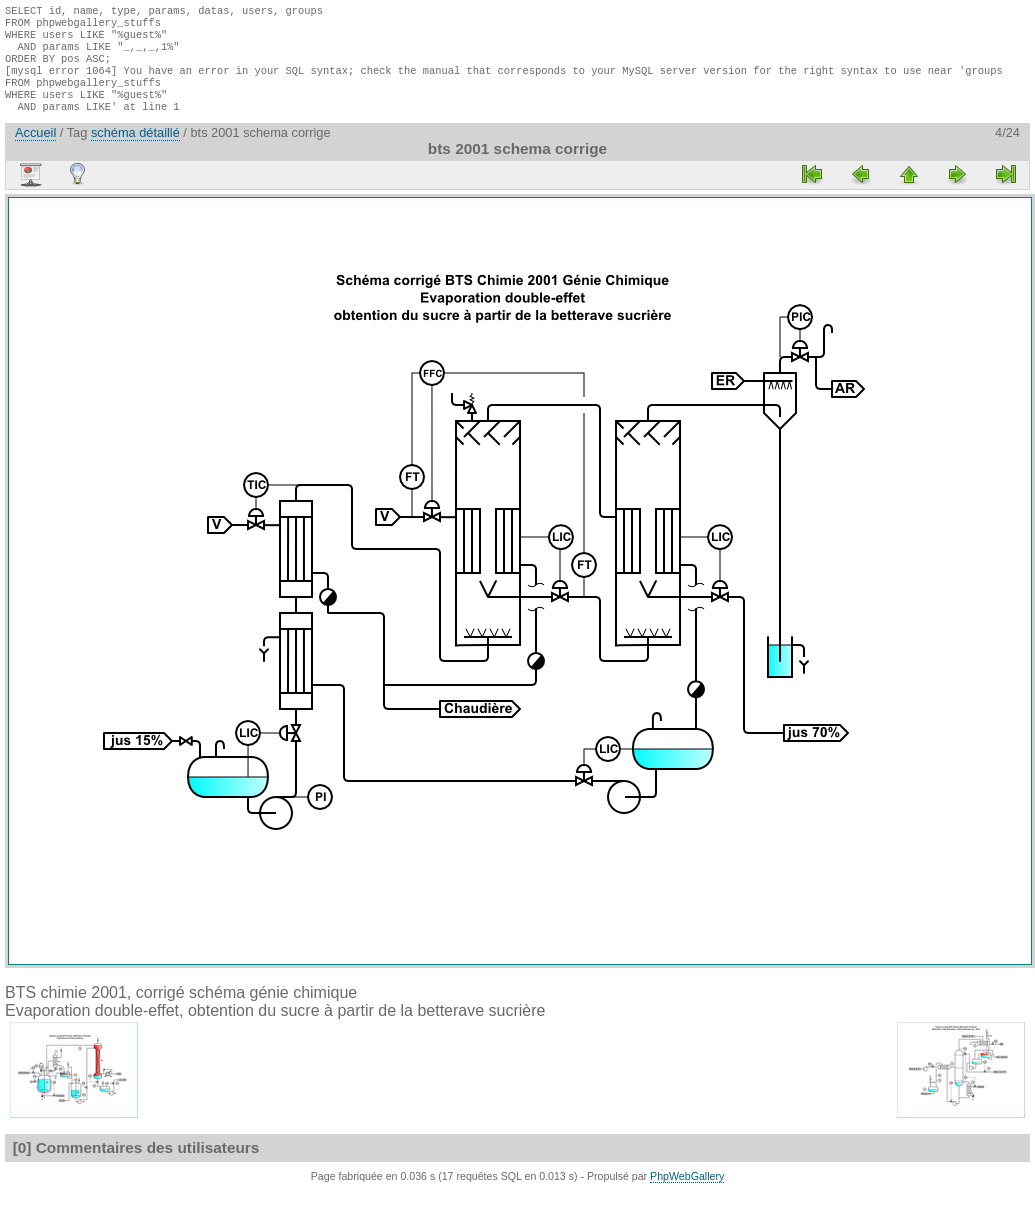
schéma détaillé (135, 150)
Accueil (35, 150)
